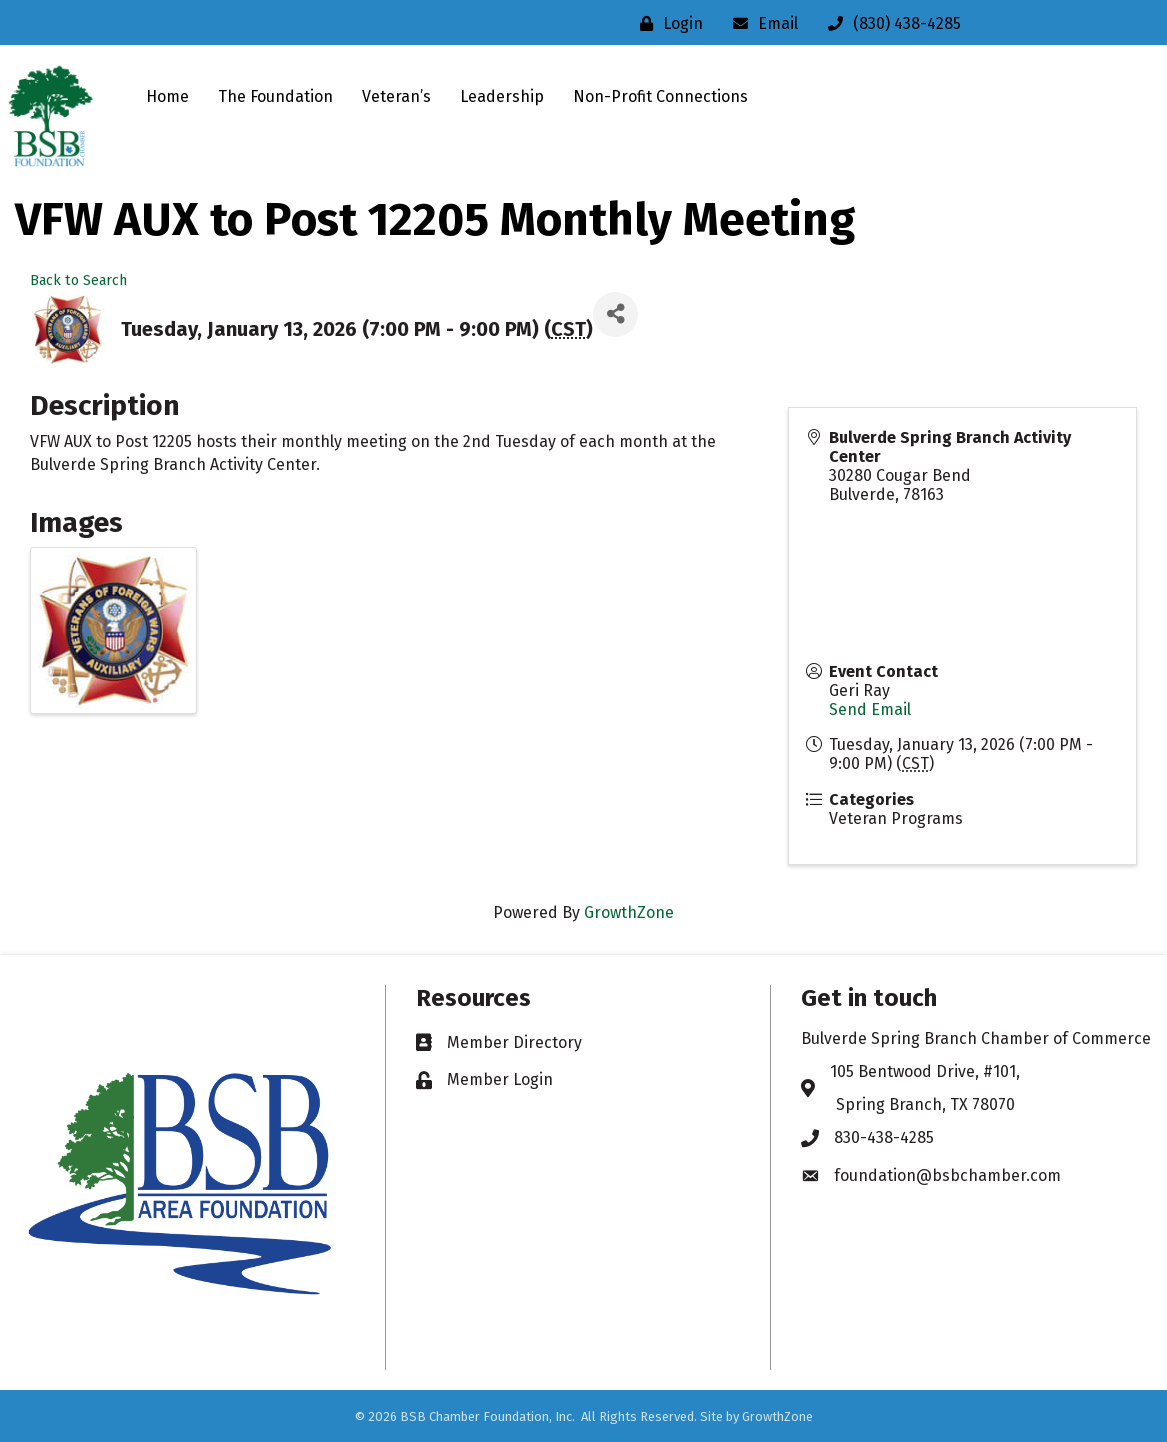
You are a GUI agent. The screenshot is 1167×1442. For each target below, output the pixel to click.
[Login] (666, 23)
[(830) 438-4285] (889, 23)
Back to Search (78, 280)
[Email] (760, 23)
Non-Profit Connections (660, 96)
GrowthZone (629, 912)
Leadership (502, 96)
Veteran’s (396, 96)
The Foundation (275, 96)
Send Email (870, 709)
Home (167, 96)
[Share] (615, 314)
